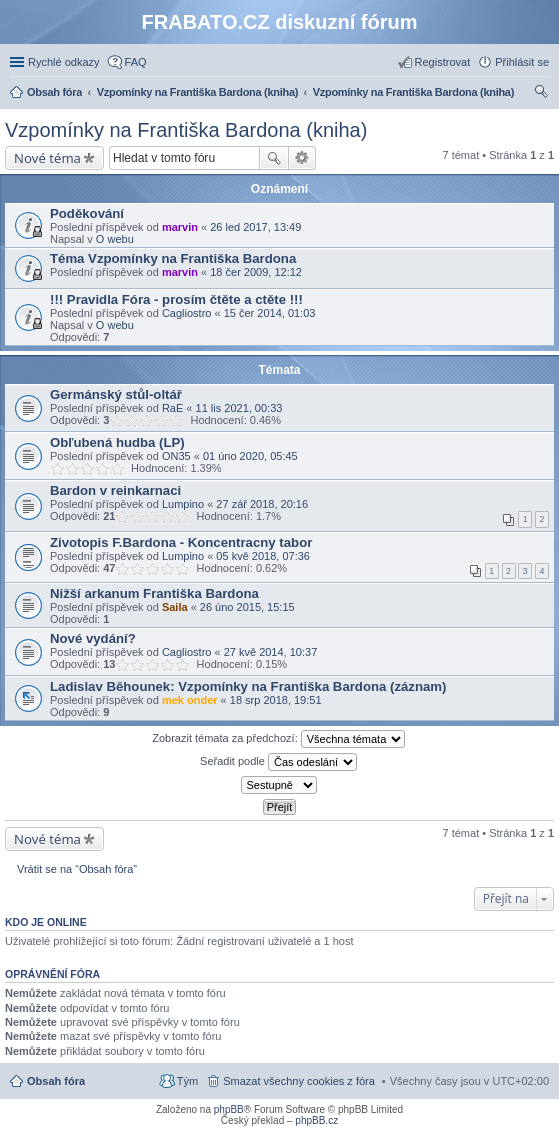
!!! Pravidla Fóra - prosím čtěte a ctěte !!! (176, 299)
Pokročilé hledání (302, 158)
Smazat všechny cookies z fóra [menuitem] (299, 1081)
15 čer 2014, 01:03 (270, 313)
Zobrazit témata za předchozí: (278, 739)
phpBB (229, 1109)
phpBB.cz (316, 1120)
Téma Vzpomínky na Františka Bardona (173, 258)
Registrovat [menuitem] (443, 62)
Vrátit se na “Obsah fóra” (77, 869)
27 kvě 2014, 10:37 (271, 652)
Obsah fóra (56, 1081)
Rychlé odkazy (64, 62)
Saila (175, 607)
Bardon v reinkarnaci (115, 490)
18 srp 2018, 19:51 (276, 700)
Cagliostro (187, 313)
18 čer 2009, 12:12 (256, 272)
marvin (180, 227)
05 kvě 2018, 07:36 (263, 556)
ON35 (176, 456)
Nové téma (47, 158)
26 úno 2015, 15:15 (247, 607)
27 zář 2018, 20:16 (262, 504)
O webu (115, 239)
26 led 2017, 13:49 (255, 227)
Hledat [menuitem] (541, 94)
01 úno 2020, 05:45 (250, 456)
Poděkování (87, 213)
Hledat (274, 158)
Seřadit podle (278, 762)
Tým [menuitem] (187, 1081)
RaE (172, 408)
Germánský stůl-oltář (116, 394)
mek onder (190, 700)
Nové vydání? (93, 638)
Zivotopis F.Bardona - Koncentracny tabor (181, 542)
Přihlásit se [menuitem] (522, 62)
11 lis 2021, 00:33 (239, 408)
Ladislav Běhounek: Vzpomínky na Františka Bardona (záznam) (248, 686)
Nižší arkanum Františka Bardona (154, 593)
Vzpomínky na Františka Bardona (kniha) (186, 130)
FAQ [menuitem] (136, 62)
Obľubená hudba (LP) (117, 442)
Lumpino (183, 504)
